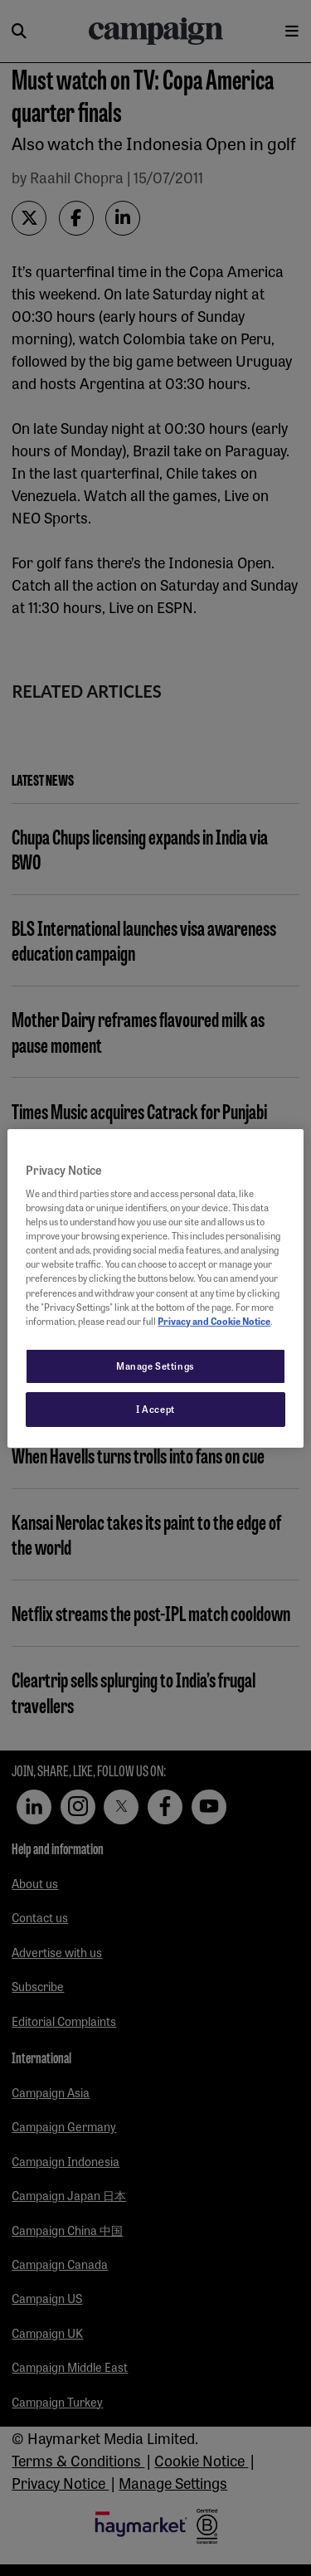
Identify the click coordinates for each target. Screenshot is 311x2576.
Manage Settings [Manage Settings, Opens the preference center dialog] (155, 1365)
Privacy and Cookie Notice (214, 1320)
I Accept (155, 1408)
